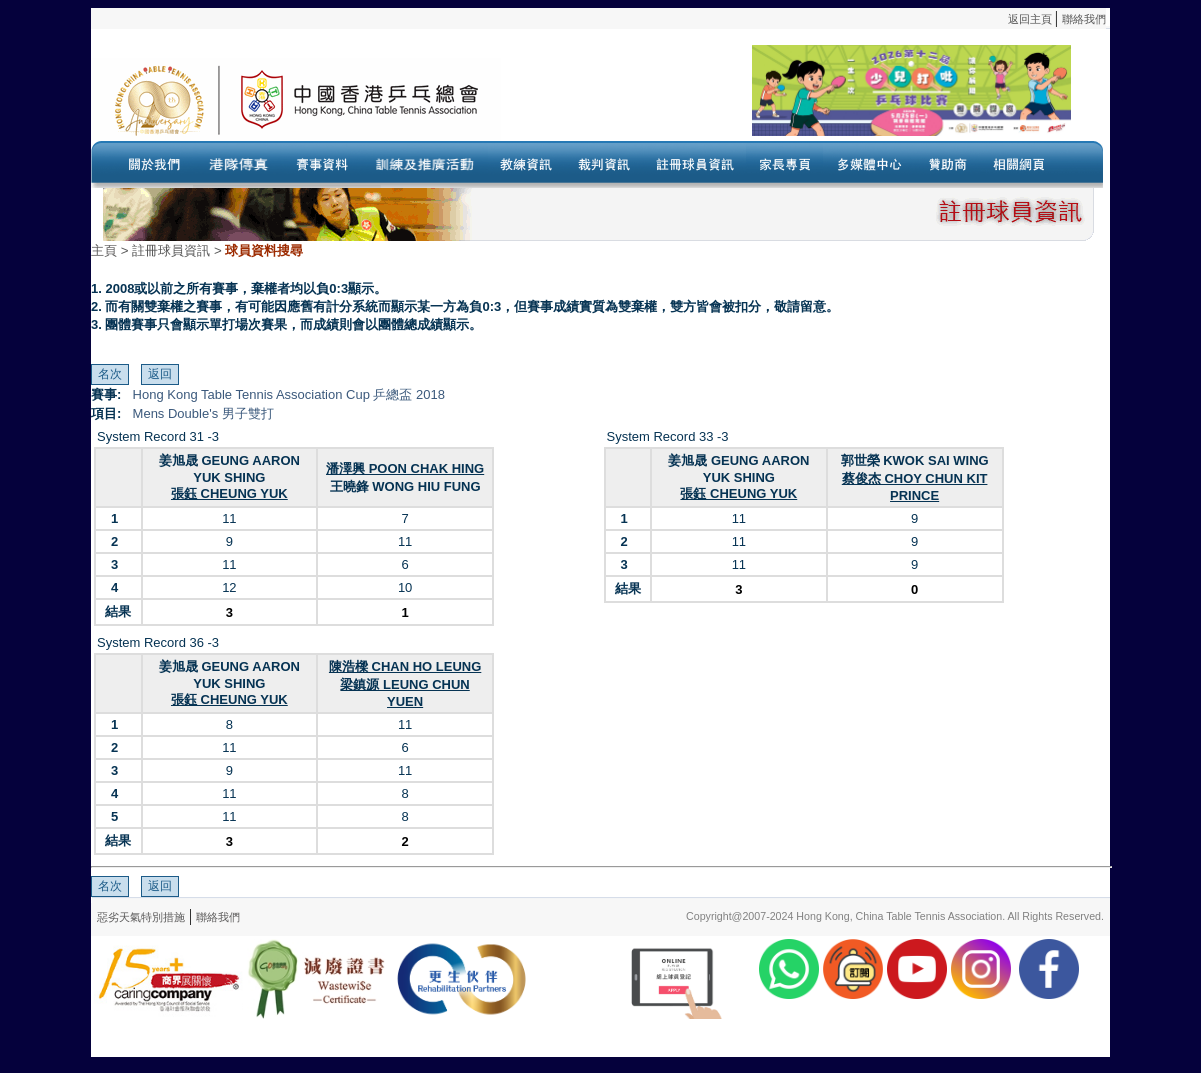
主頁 (104, 250)
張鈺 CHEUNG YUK (229, 493)
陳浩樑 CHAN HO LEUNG (405, 666)
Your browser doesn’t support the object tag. (786, 99)
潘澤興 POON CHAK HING (405, 468)
